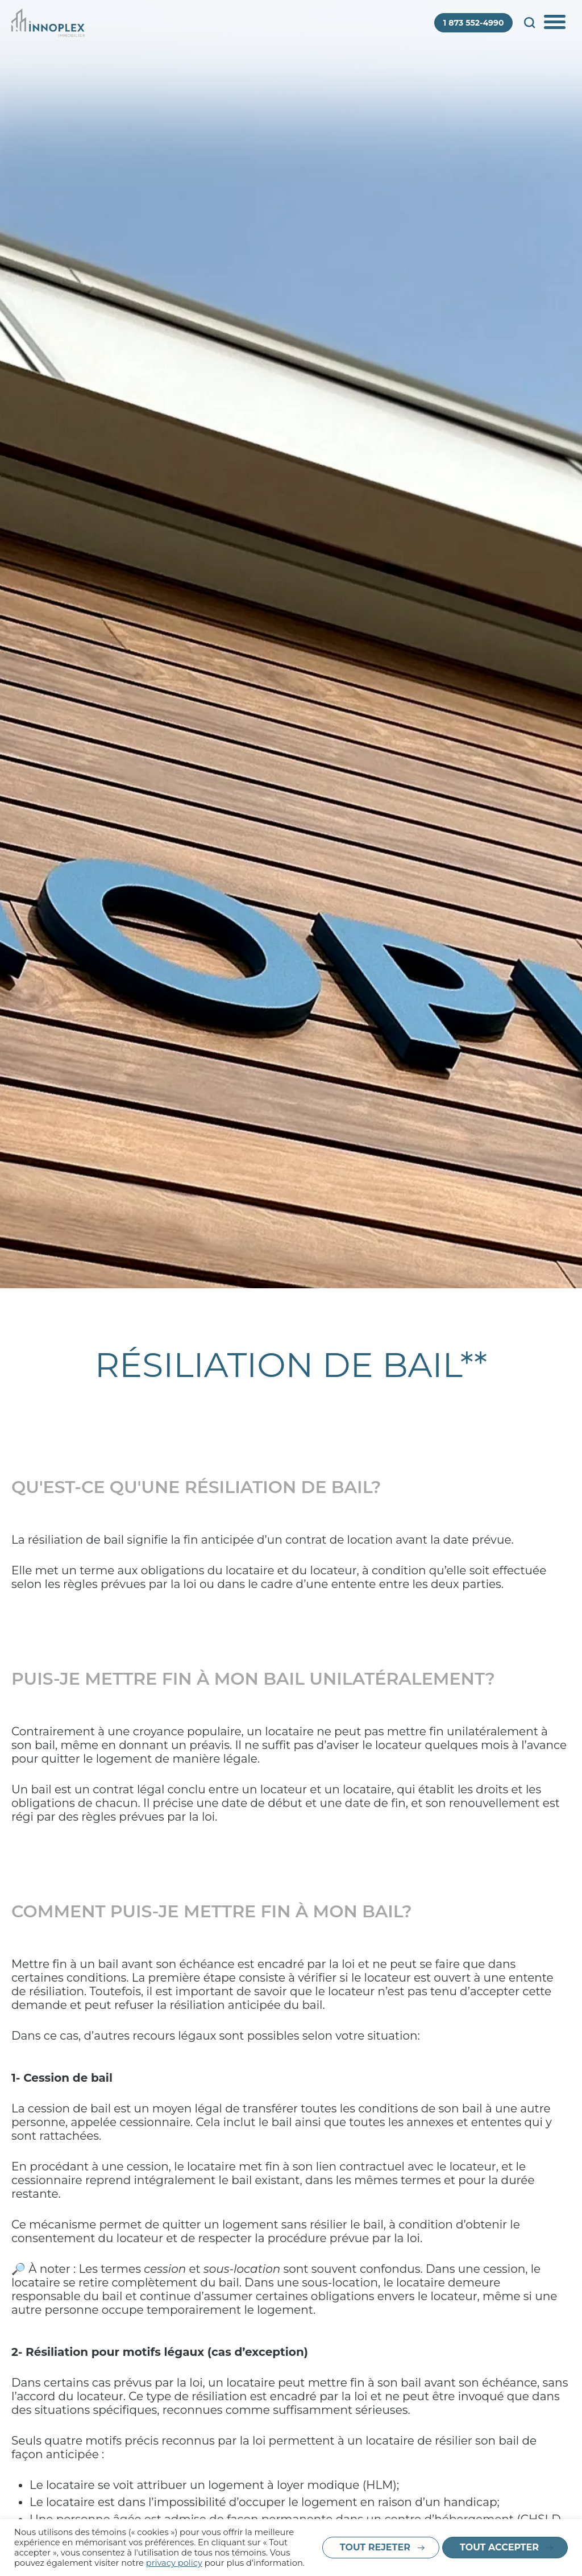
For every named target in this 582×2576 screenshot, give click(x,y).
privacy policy (174, 2563)
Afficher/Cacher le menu (556, 23)
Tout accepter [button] (499, 2547)
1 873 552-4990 (473, 23)
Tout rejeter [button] (375, 2547)
